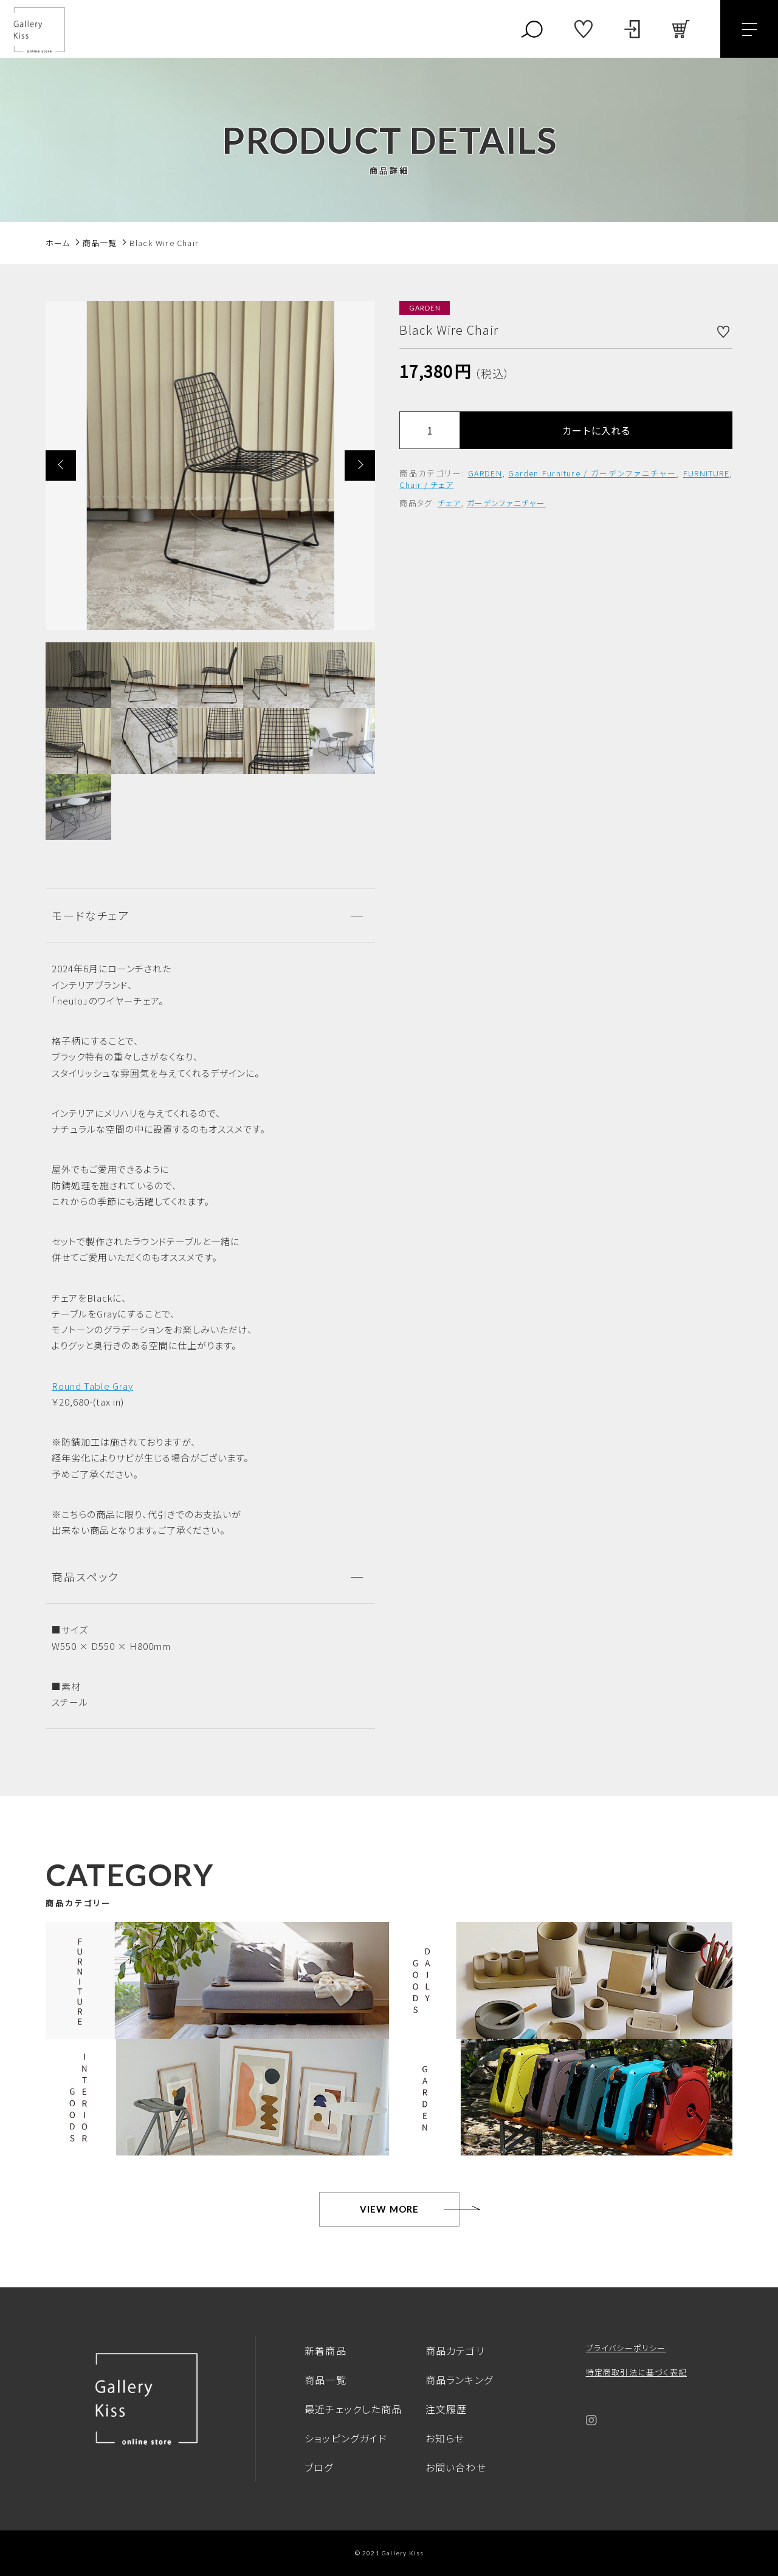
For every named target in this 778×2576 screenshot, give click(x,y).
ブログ (319, 2467)
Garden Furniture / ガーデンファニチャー (592, 473)
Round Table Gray (92, 1385)
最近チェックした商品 (353, 2409)
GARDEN (485, 473)
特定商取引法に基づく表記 (636, 2372)
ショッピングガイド (346, 2438)
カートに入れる (596, 430)
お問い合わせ (455, 2467)
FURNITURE (706, 473)
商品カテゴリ (454, 2350)
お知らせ (445, 2438)
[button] (61, 465)
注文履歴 (446, 2409)
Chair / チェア (426, 484)
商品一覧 (325, 2379)
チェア (449, 503)
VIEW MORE (389, 2208)
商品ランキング (459, 2379)
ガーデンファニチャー (506, 503)
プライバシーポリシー (626, 2348)
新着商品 (325, 2350)
